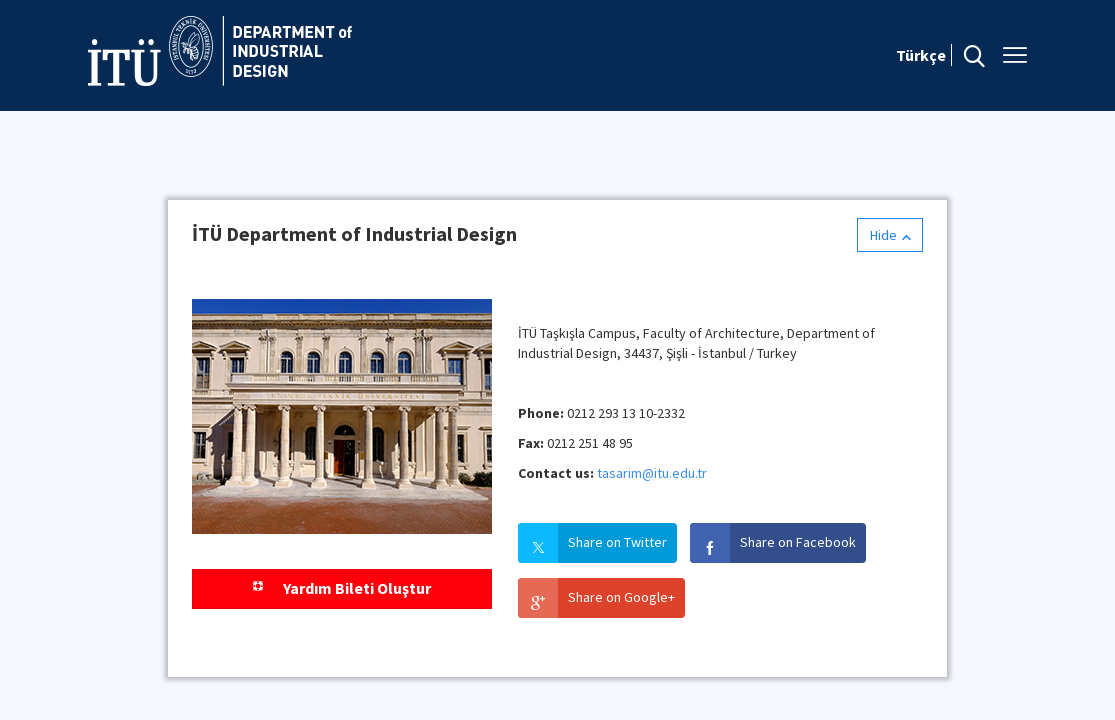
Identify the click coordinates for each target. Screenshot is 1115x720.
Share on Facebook (798, 542)
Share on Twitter (617, 542)
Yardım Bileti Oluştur (342, 588)
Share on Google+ (621, 597)
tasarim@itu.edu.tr (652, 473)
